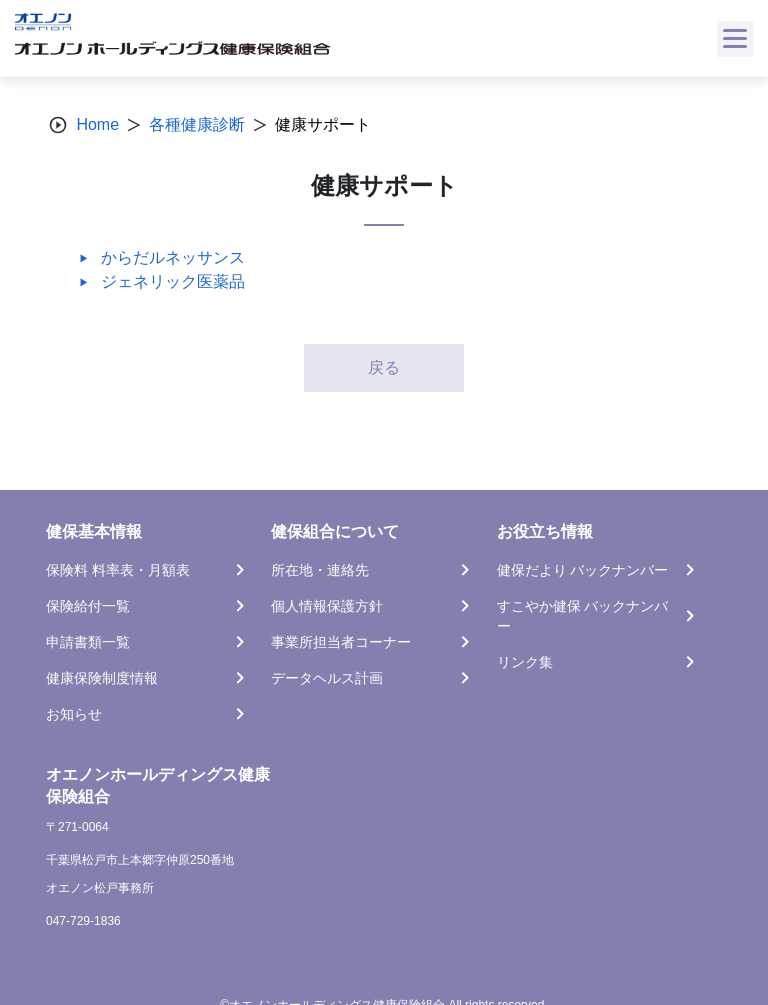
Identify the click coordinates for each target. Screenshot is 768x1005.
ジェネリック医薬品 (173, 281)
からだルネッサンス (173, 257)
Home (97, 124)
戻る (384, 367)
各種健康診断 (197, 124)
